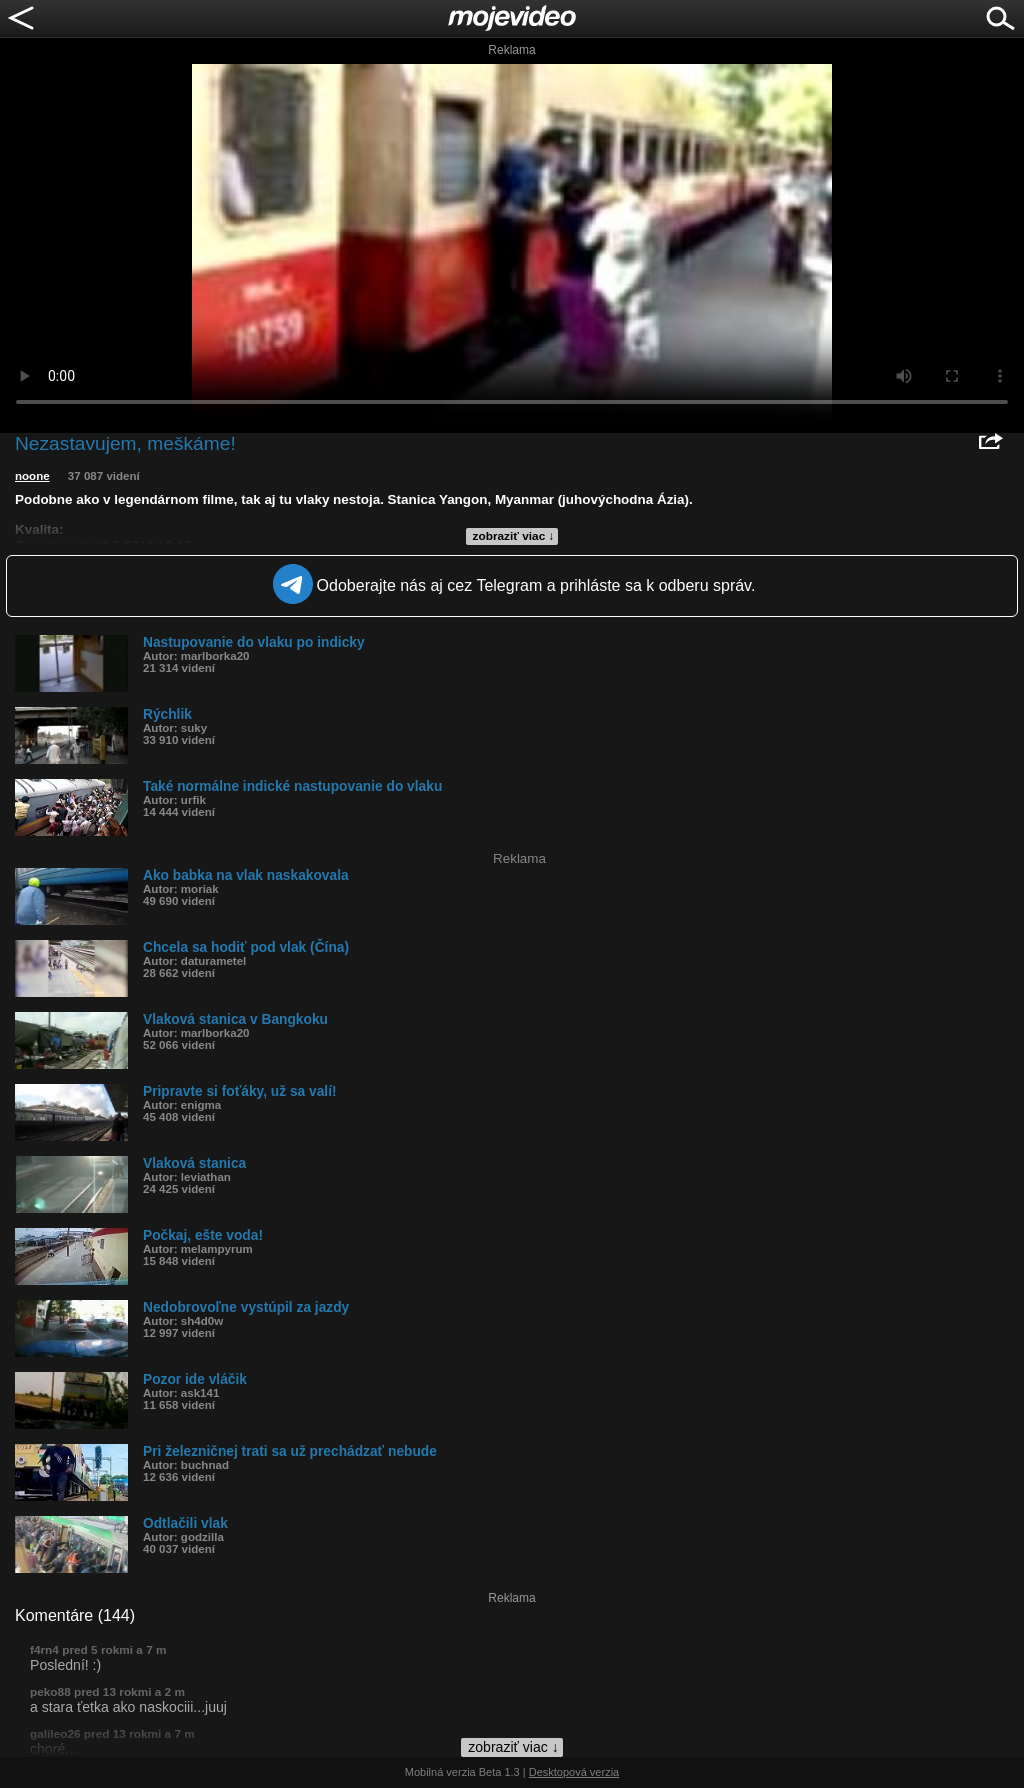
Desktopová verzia (574, 1772)
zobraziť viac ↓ (514, 536)
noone (32, 476)
